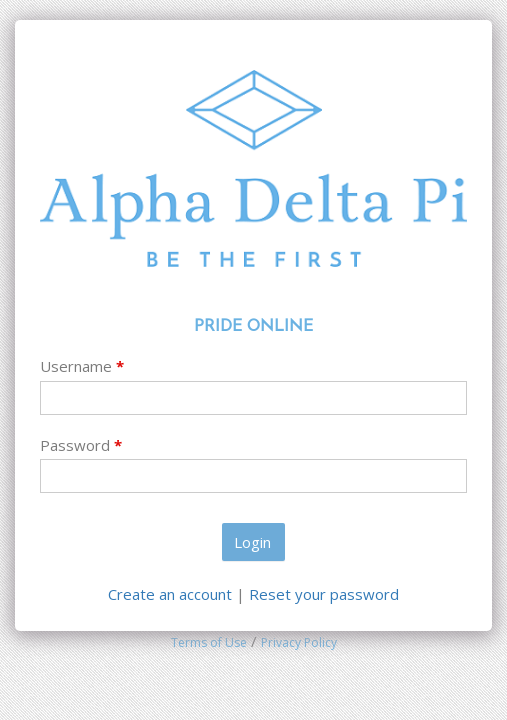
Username (82, 366)
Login (252, 542)
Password (81, 445)
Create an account (172, 594)
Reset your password (324, 594)
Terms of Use (209, 642)
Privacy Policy (299, 642)
